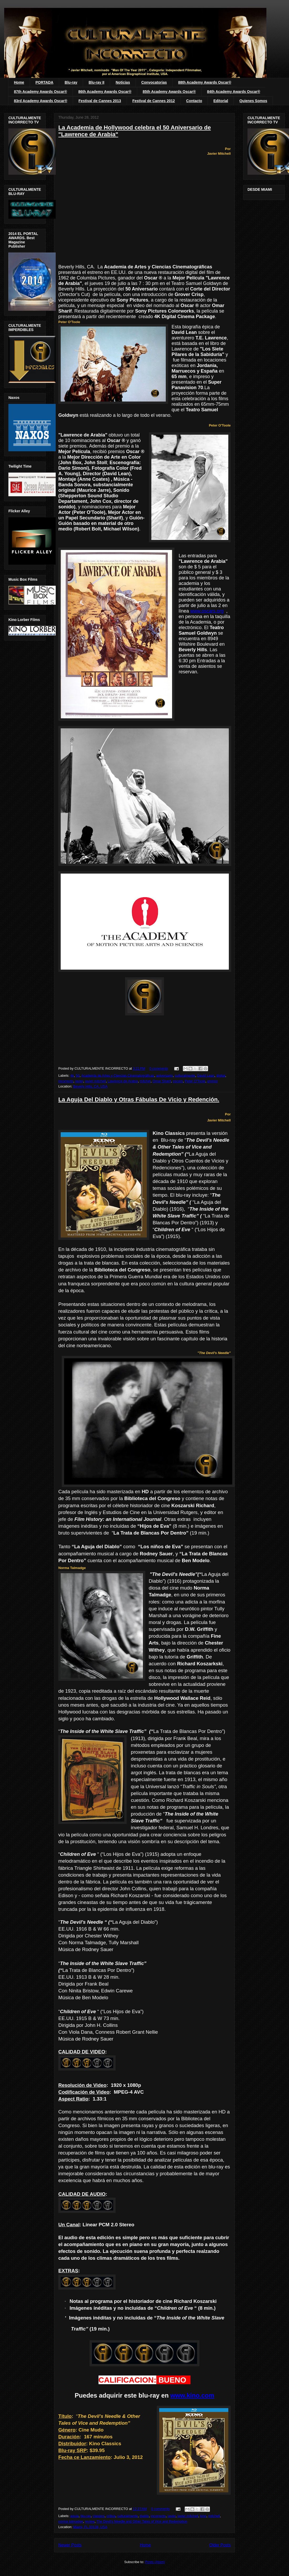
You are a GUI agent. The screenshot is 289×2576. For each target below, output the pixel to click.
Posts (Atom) (155, 2562)
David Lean (205, 1075)
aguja (74, 2516)
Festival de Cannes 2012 (153, 101)
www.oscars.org (207, 611)
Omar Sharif (161, 1081)
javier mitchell (95, 1081)
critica (110, 2516)
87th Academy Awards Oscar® (40, 91)
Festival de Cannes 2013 (100, 101)
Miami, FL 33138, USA (90, 2527)
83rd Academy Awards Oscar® (40, 101)
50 (78, 1075)
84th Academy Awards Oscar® (233, 91)
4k (72, 1075)
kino (203, 2516)
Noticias (123, 82)
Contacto (194, 101)
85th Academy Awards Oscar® (169, 91)
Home (19, 82)
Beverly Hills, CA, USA (90, 1086)
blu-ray (86, 2516)
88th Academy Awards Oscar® (204, 82)
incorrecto (65, 1081)
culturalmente (185, 1075)
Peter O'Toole (195, 1081)
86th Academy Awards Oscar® (104, 91)
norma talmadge (70, 2521)
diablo (144, 2516)
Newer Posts (69, 2545)
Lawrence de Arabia (123, 1081)
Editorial (220, 101)
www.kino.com (192, 2395)
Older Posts (220, 2545)
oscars (178, 1081)
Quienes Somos (253, 101)
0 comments (158, 1068)
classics (99, 2516)
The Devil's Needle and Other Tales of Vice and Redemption (141, 2521)
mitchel (145, 1081)
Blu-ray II (96, 82)
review (90, 2521)
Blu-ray (71, 82)
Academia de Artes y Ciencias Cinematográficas (117, 1075)
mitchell (214, 2516)
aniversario (164, 1075)
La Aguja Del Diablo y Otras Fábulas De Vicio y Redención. (138, 1099)
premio (212, 1081)
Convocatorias (154, 82)
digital (220, 1075)
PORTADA (44, 82)
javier (79, 1081)
